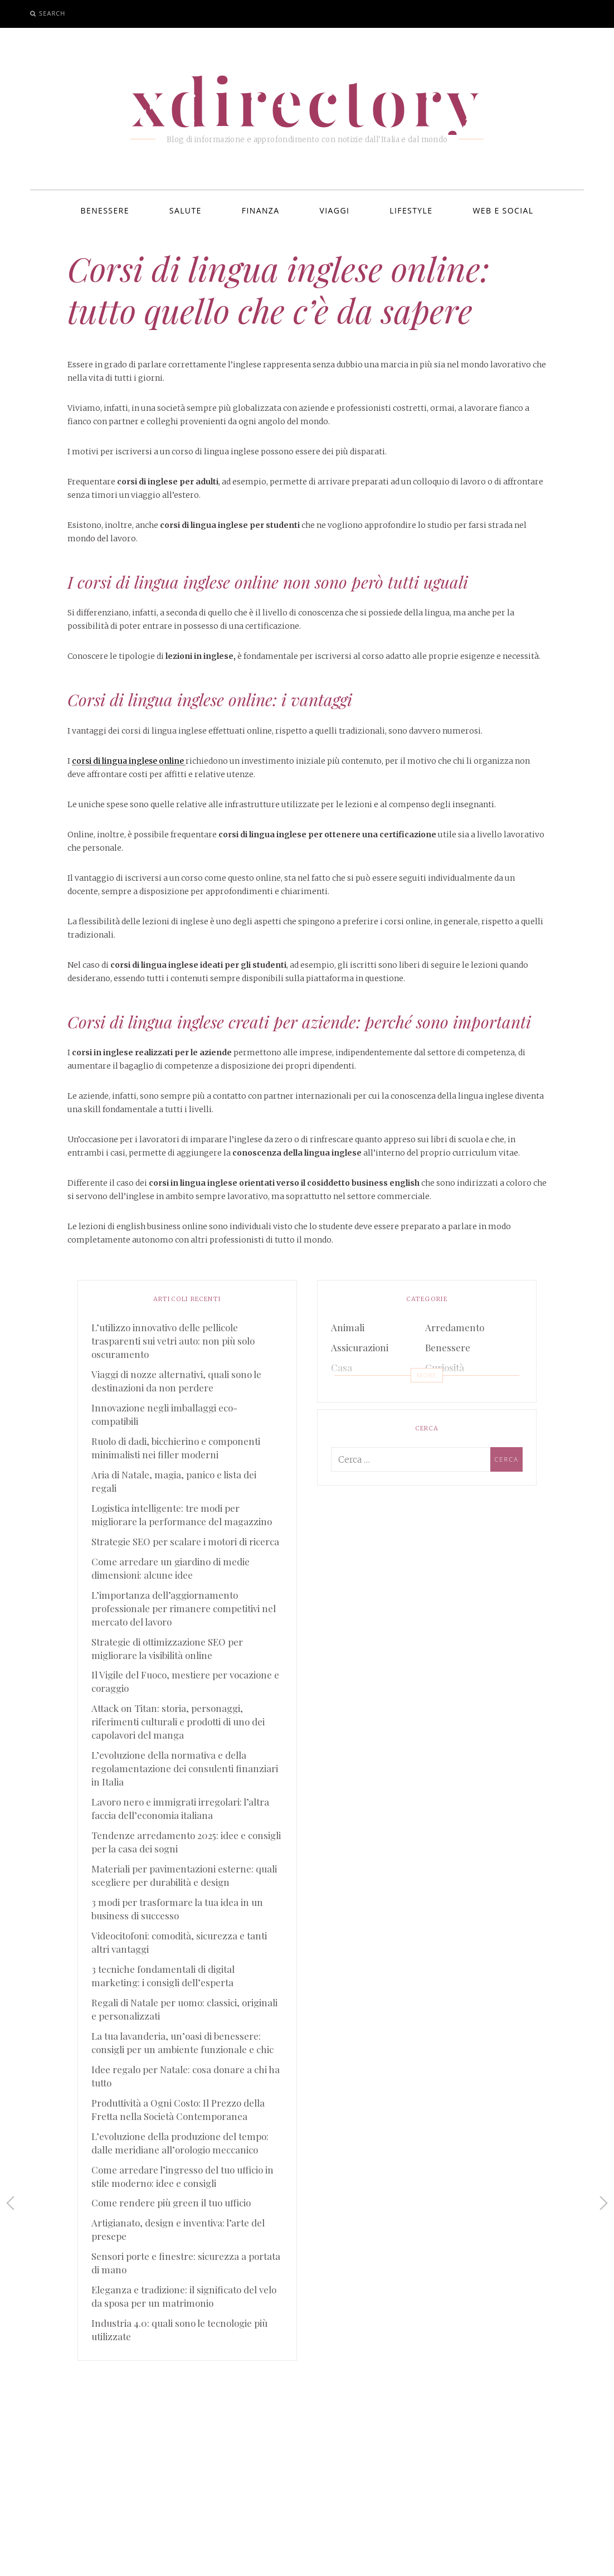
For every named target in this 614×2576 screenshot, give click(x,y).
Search (52, 13)
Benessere (105, 210)
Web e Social (502, 210)
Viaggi (335, 210)
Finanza (261, 210)
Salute (185, 210)
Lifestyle (410, 210)
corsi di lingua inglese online (129, 761)
